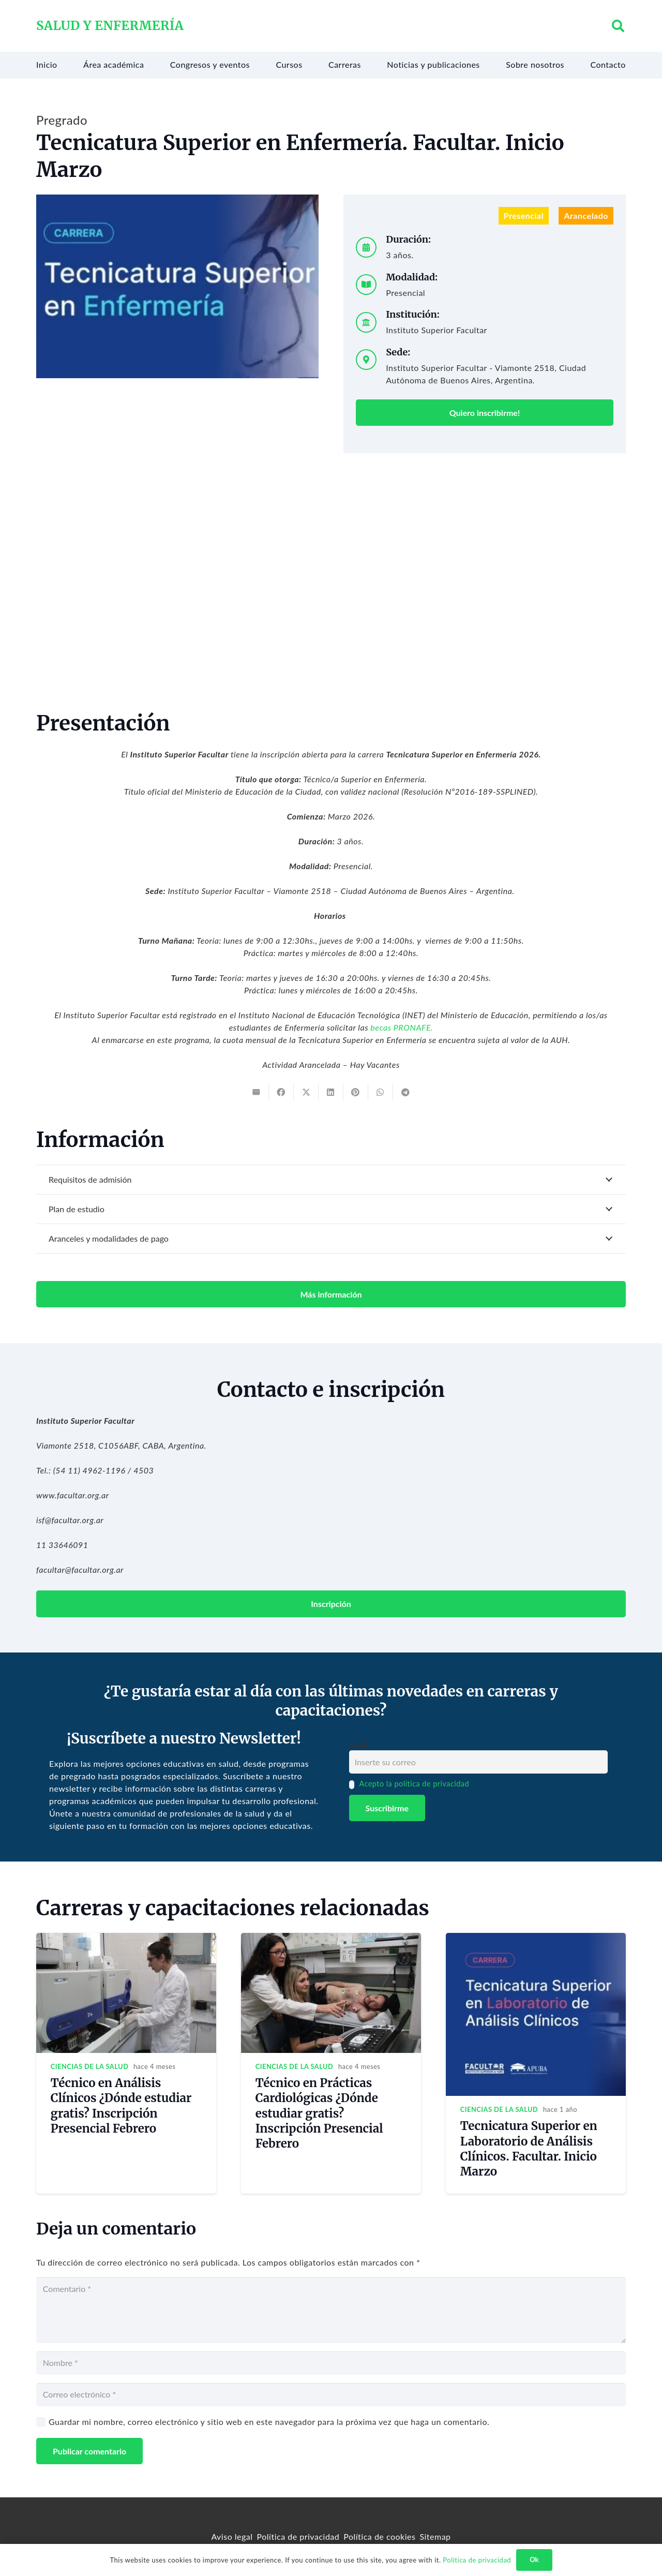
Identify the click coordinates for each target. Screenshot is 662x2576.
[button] (618, 26)
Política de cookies (379, 2536)
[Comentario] (331, 2310)
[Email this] (256, 1092)
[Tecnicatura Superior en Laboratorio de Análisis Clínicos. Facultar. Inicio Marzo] (536, 1939)
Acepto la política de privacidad (414, 1783)
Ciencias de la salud (90, 2066)
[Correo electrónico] (331, 2394)
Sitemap (434, 2536)
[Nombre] (331, 2363)
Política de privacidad (298, 2536)
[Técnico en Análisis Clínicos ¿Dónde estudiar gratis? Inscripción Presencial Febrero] (126, 1939)
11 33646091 (62, 1545)
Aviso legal (231, 2536)
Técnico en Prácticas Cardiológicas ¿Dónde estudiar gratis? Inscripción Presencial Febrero (319, 2113)
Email (358, 1744)
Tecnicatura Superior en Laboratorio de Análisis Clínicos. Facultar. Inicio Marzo (528, 2148)
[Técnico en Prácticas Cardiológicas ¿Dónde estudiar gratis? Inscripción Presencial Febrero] (331, 1939)
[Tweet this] (306, 1092)
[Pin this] (355, 1092)
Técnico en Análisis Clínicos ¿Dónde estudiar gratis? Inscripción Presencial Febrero (121, 2105)
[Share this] (281, 1092)
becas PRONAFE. (401, 1027)
